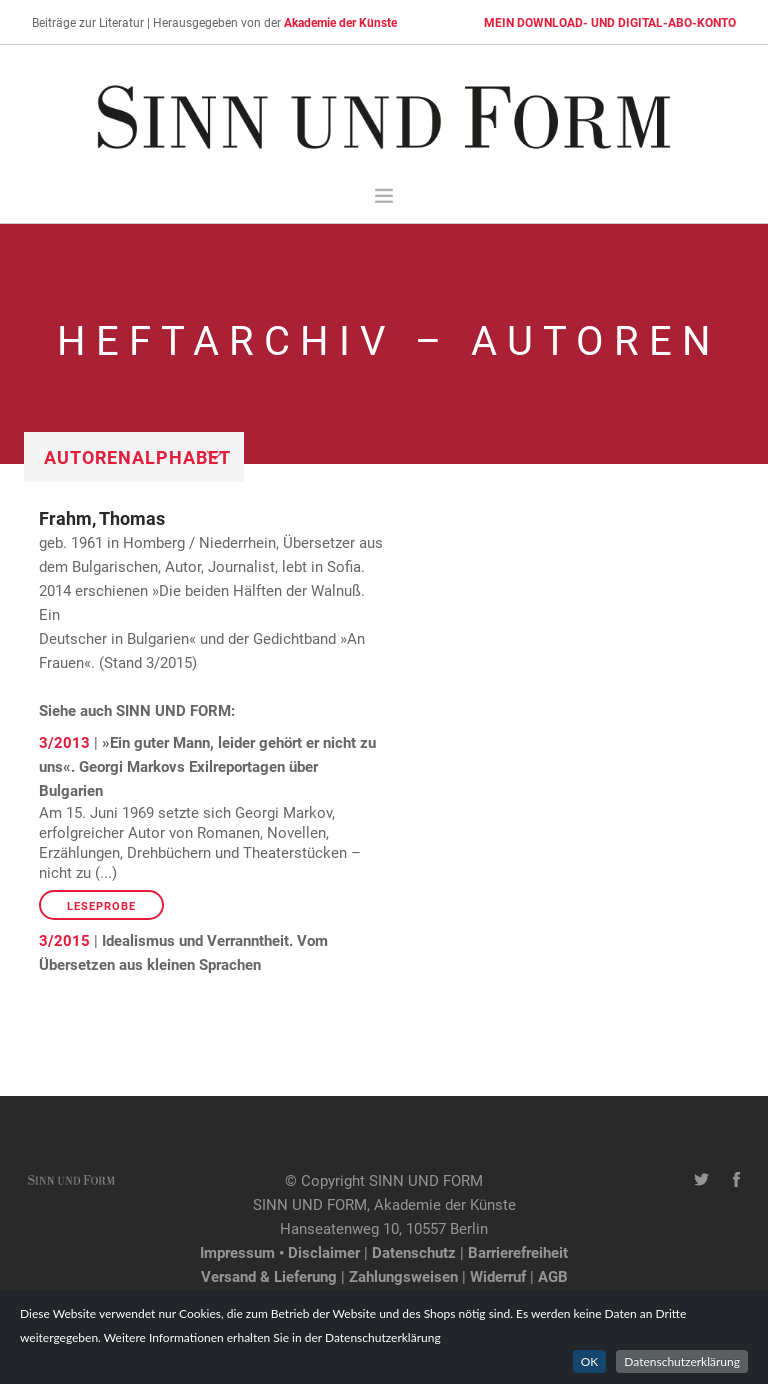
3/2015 (64, 940)
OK (590, 1371)
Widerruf (498, 1276)
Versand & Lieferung (269, 1276)
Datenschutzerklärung (682, 1371)
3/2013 (64, 742)
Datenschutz (414, 1252)
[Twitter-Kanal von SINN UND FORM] (701, 1180)
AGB (553, 1276)
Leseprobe (101, 905)
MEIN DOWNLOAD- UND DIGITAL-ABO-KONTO (610, 22)
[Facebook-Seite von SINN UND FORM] (736, 1180)
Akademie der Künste (340, 22)
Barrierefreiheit (518, 1252)
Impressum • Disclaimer (280, 1252)
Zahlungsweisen (403, 1276)
